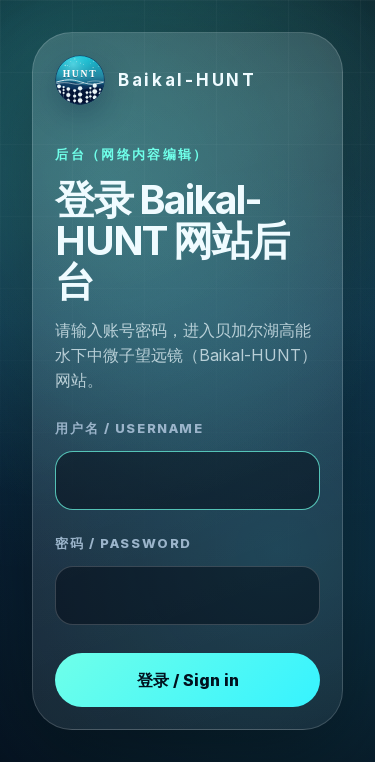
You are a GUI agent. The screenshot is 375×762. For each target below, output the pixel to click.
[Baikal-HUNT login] (155, 80)
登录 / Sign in (188, 680)
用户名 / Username (129, 428)
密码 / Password (123, 543)
